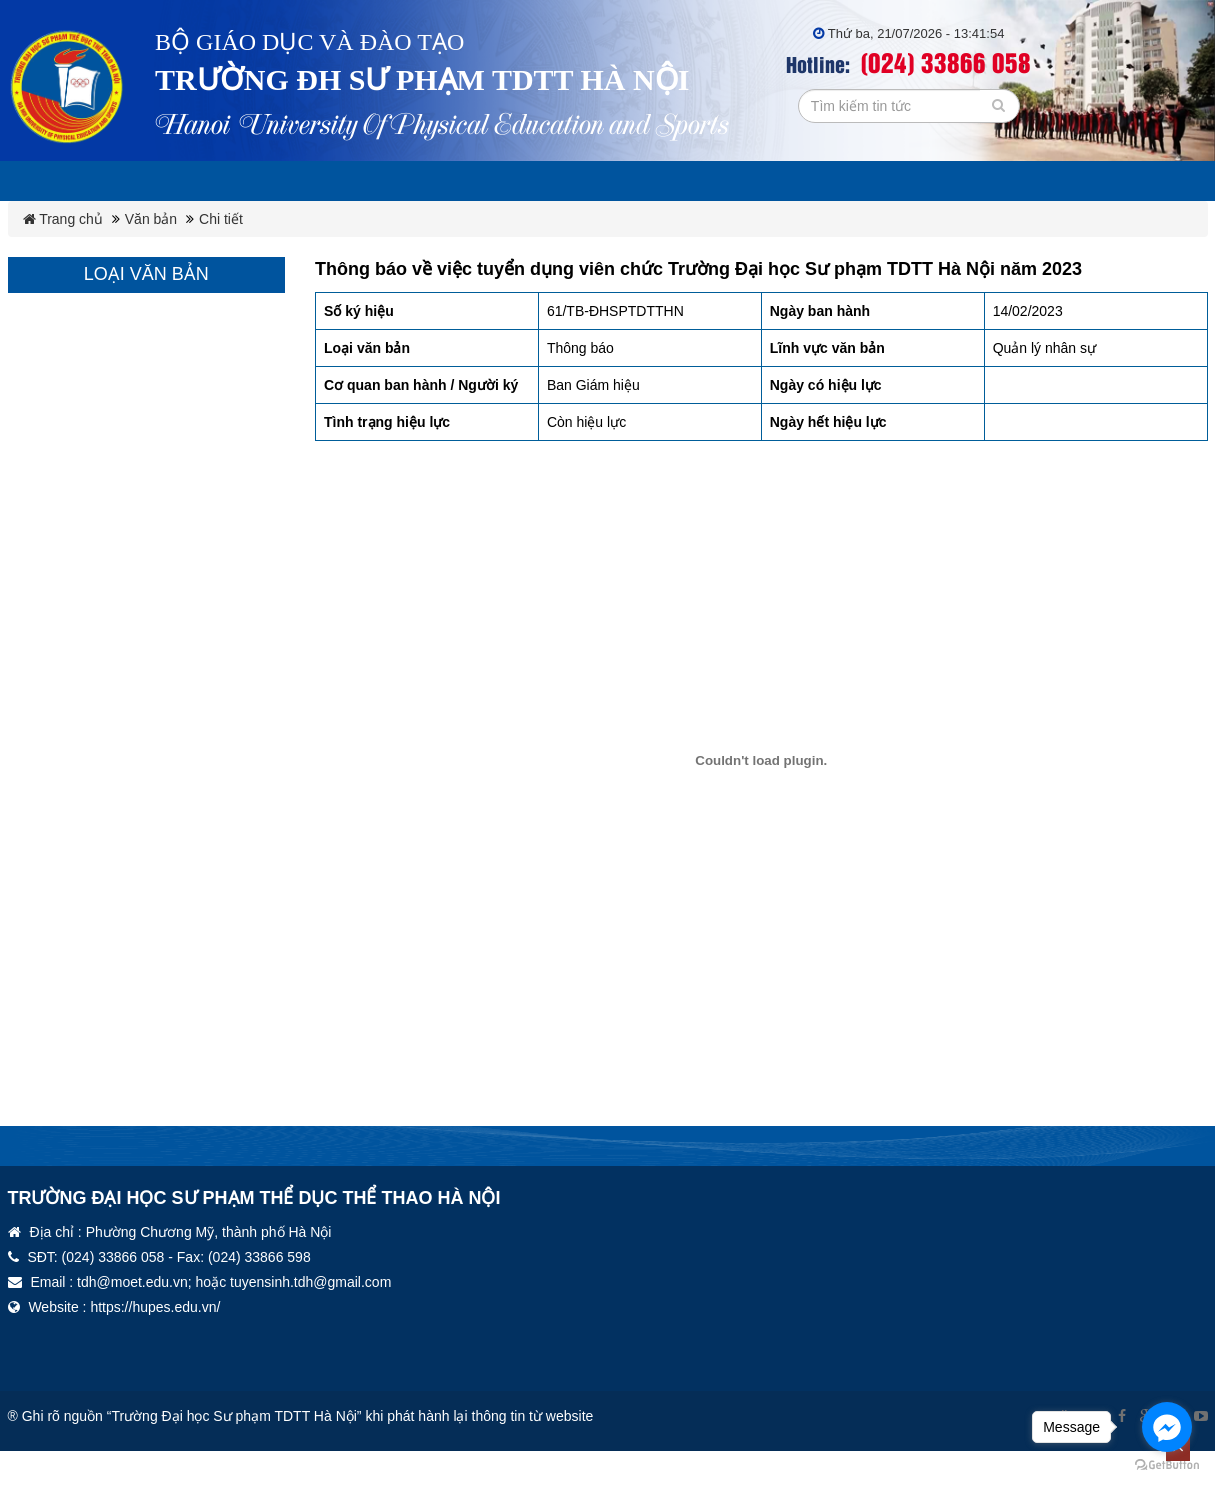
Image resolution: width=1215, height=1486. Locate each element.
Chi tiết (221, 219)
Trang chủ (63, 219)
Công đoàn (729, 181)
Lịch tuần (124, 181)
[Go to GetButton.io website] (1167, 1465)
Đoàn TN (849, 181)
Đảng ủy (610, 181)
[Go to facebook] (1167, 1427)
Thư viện (957, 181)
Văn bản (503, 181)
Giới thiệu (243, 181)
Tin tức (1062, 181)
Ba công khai (376, 181)
